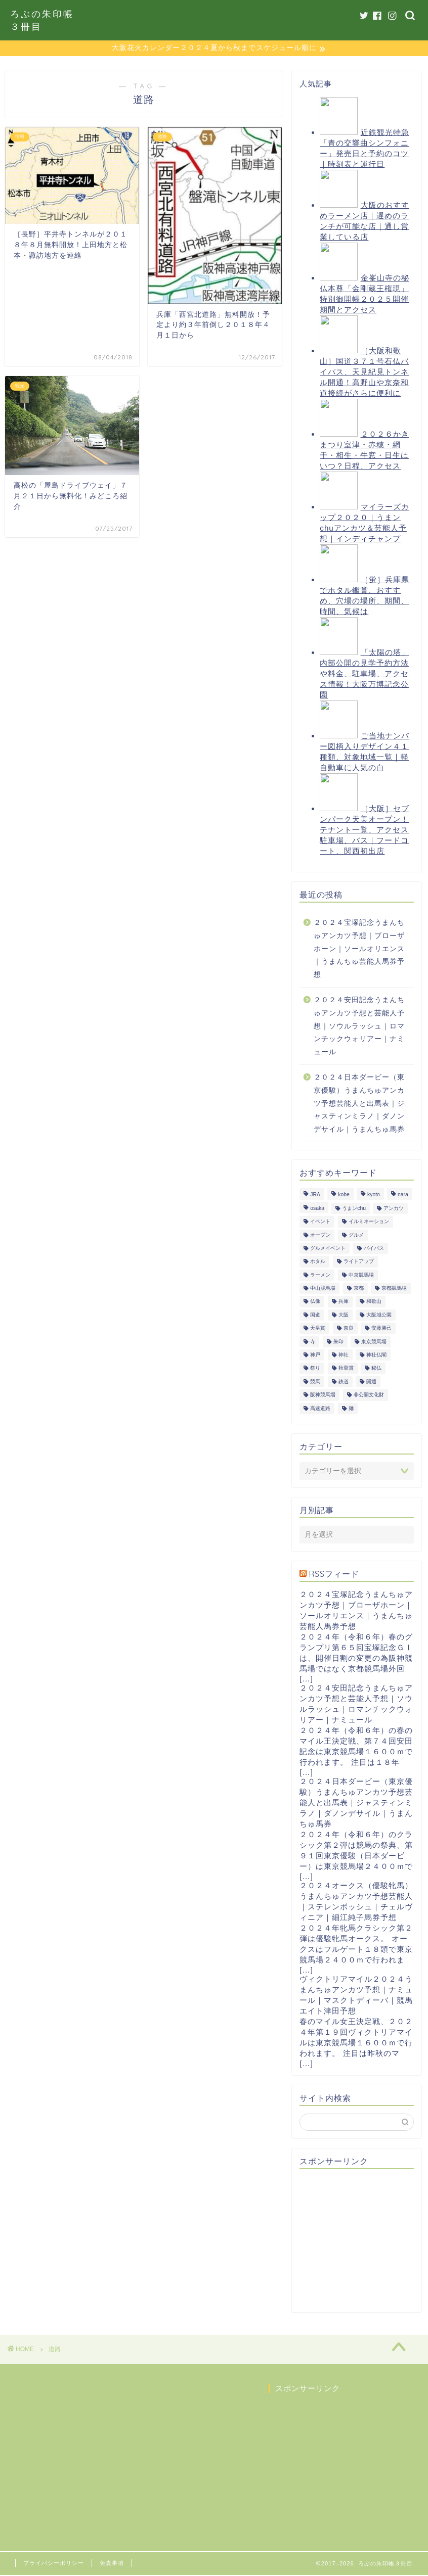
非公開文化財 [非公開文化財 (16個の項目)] (369, 1396)
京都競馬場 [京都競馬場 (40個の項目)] (394, 1289)
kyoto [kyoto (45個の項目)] (373, 1196)
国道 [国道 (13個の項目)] (315, 1316)
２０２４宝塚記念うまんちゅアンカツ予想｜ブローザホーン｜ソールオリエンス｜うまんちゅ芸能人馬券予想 (359, 949)
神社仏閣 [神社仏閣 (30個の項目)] (376, 1356)
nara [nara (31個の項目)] (403, 1196)
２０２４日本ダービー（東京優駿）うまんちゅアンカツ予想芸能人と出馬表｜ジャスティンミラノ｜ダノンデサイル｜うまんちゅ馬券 (359, 1104)
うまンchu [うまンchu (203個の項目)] (354, 1209)
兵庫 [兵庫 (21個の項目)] (343, 1302)
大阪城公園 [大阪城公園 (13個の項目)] (379, 1316)
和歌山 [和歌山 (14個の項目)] (373, 1302)
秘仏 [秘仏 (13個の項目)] (376, 1369)
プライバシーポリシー (53, 2564)
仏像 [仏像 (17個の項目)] (315, 1302)
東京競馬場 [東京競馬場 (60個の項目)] (374, 1342)
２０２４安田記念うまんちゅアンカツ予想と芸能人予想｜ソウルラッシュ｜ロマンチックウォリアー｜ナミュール (359, 1026)
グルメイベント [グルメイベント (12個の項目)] (328, 1249)
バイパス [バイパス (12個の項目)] (374, 1249)
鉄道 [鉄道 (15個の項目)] (343, 1382)
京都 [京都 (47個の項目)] (359, 1289)
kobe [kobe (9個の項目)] (344, 1196)
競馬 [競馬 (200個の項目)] (315, 1382)
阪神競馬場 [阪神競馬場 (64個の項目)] (322, 1396)
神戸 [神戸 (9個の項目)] (315, 1356)
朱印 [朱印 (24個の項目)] (338, 1342)
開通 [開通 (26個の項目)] (371, 1382)
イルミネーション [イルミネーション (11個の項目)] (369, 1222)
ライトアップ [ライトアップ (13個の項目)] (359, 1263)
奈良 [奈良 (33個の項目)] (349, 1329)
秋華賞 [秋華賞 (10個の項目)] (346, 1369)
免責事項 (112, 2564)
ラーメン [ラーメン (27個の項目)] (320, 1276)
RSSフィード (334, 1575)
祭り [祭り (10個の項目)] (315, 1369)
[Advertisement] (363, 2241)
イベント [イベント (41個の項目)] (320, 1222)
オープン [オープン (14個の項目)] (320, 1236)
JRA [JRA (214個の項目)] (315, 1196)
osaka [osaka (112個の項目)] (317, 1209)
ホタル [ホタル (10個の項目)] (317, 1263)
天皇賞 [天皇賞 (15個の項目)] (317, 1329)
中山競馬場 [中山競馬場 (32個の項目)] (322, 1289)
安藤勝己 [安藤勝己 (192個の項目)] (381, 1329)
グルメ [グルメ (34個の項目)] (356, 1236)
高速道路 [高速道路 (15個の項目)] (320, 1409)
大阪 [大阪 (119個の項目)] (343, 1316)
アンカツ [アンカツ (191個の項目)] (393, 1209)
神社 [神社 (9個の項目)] (343, 1356)
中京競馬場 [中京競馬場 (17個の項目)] (361, 1276)
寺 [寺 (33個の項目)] (312, 1342)
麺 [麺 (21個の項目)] (351, 1409)
